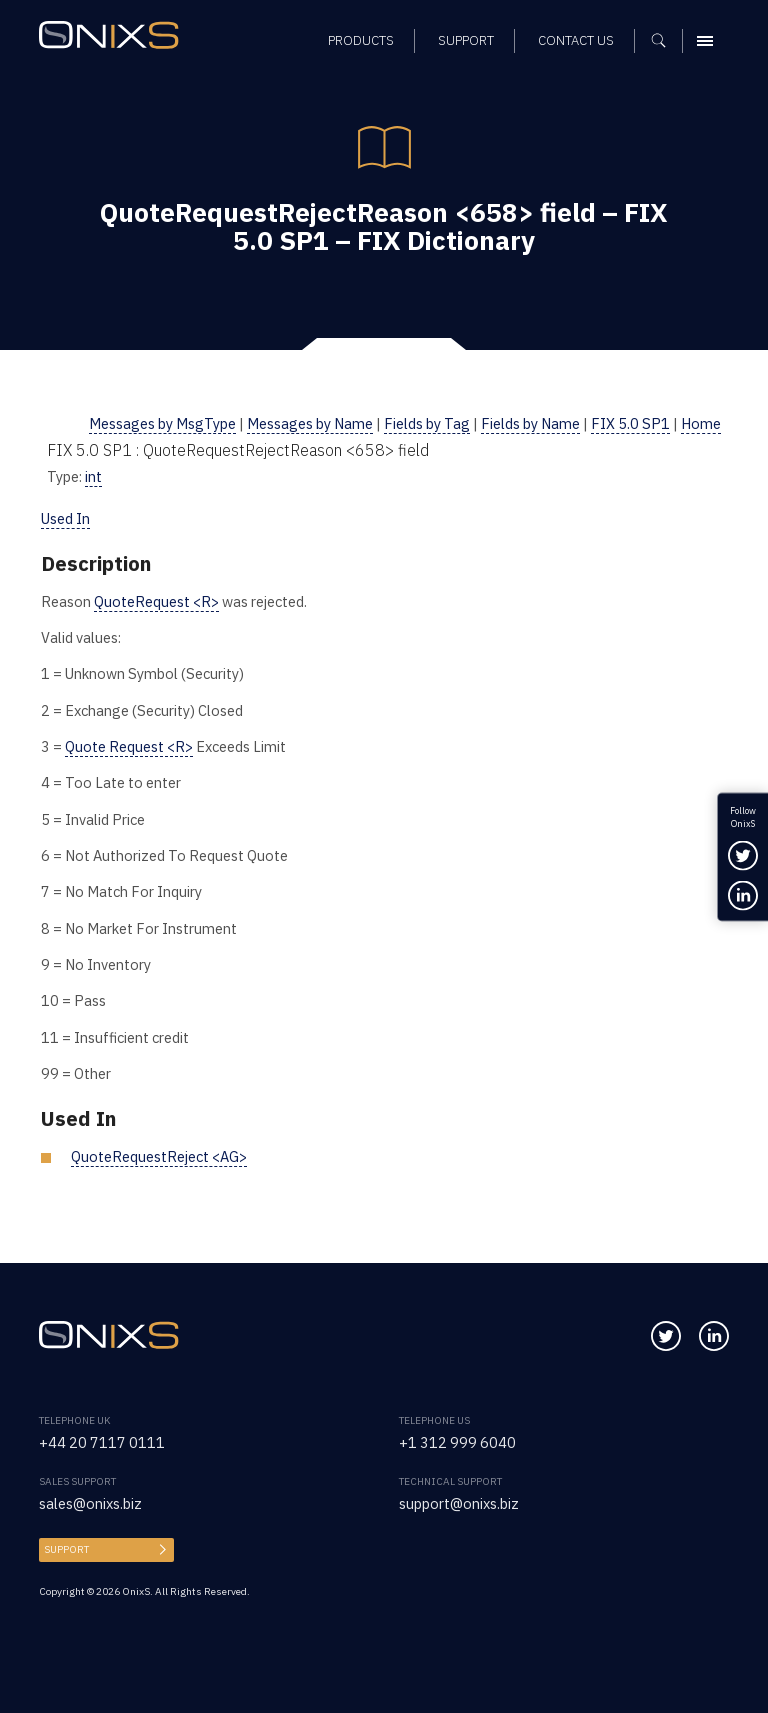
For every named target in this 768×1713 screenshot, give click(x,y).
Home (701, 423)
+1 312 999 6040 (457, 1442)
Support (66, 1549)
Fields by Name (530, 423)
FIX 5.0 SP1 (630, 423)
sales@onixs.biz (90, 1503)
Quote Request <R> (129, 746)
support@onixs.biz (459, 1503)
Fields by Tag (427, 423)
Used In (65, 518)
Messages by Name (310, 423)
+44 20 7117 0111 (102, 1442)
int (93, 476)
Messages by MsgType (162, 423)
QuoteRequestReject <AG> (159, 1156)
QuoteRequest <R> (156, 601)
